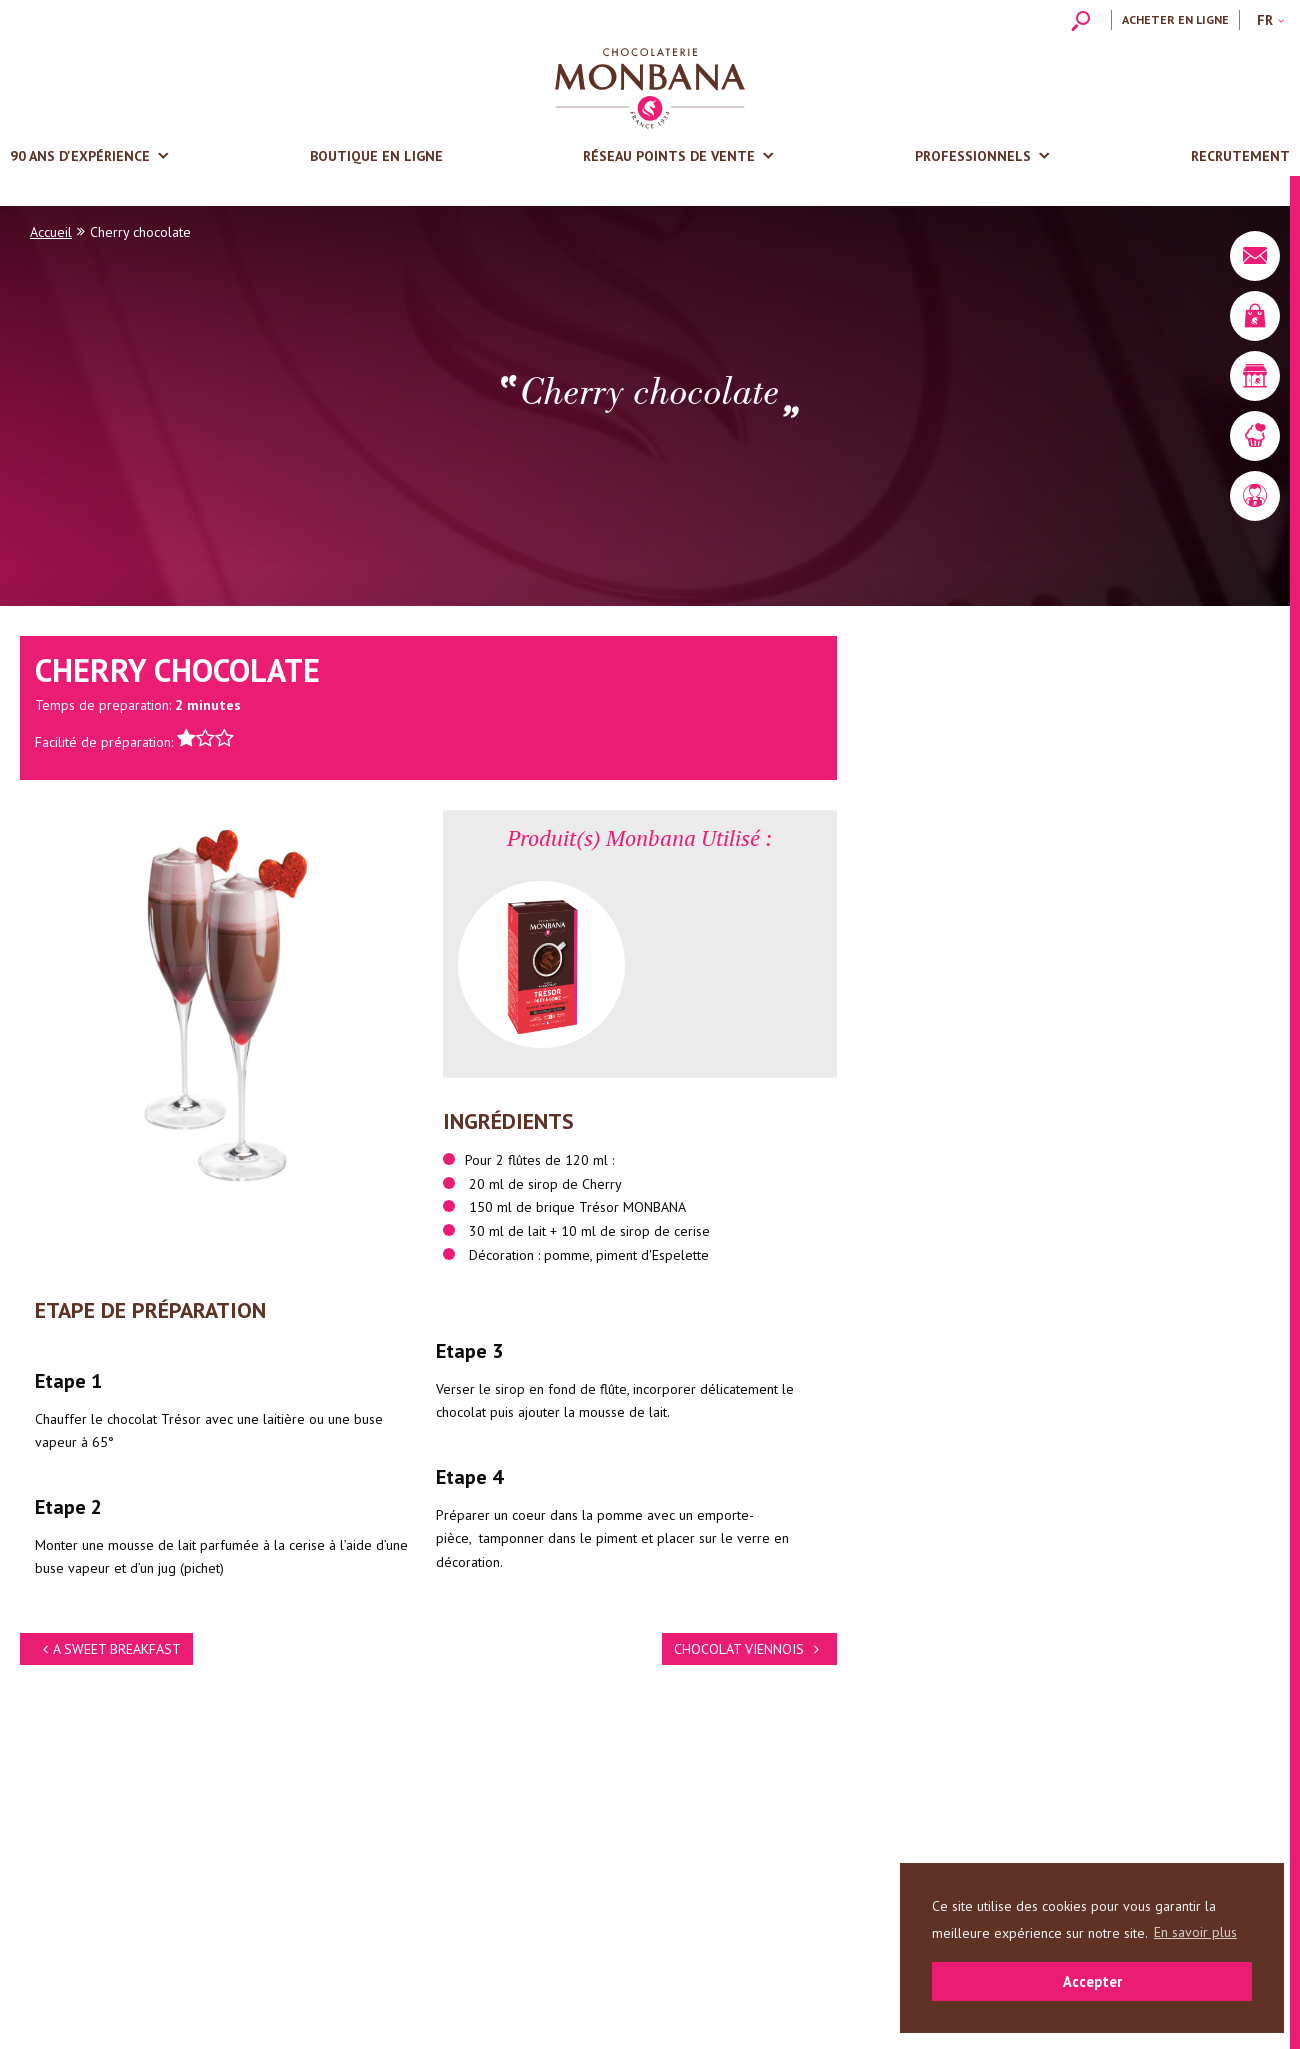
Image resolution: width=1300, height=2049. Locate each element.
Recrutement (1240, 156)
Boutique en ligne (376, 156)
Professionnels (973, 156)
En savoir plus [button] (1195, 1932)
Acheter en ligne (1175, 19)
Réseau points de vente (669, 156)
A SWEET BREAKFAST (109, 1649)
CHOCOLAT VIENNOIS (749, 1649)
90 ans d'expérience (80, 156)
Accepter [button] (1092, 1981)
